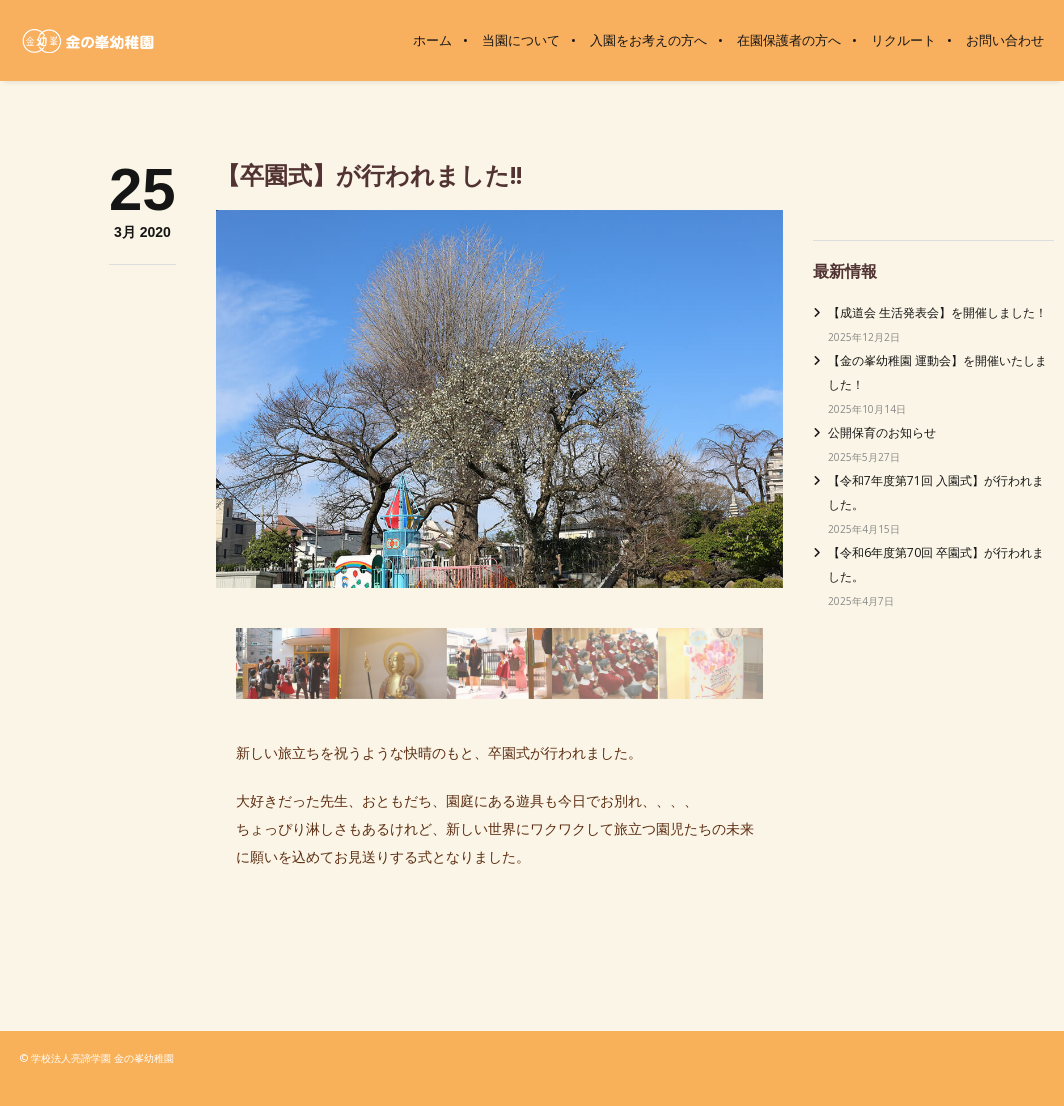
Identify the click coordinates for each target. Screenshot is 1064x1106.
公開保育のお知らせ (882, 432)
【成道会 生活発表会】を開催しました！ (937, 312)
